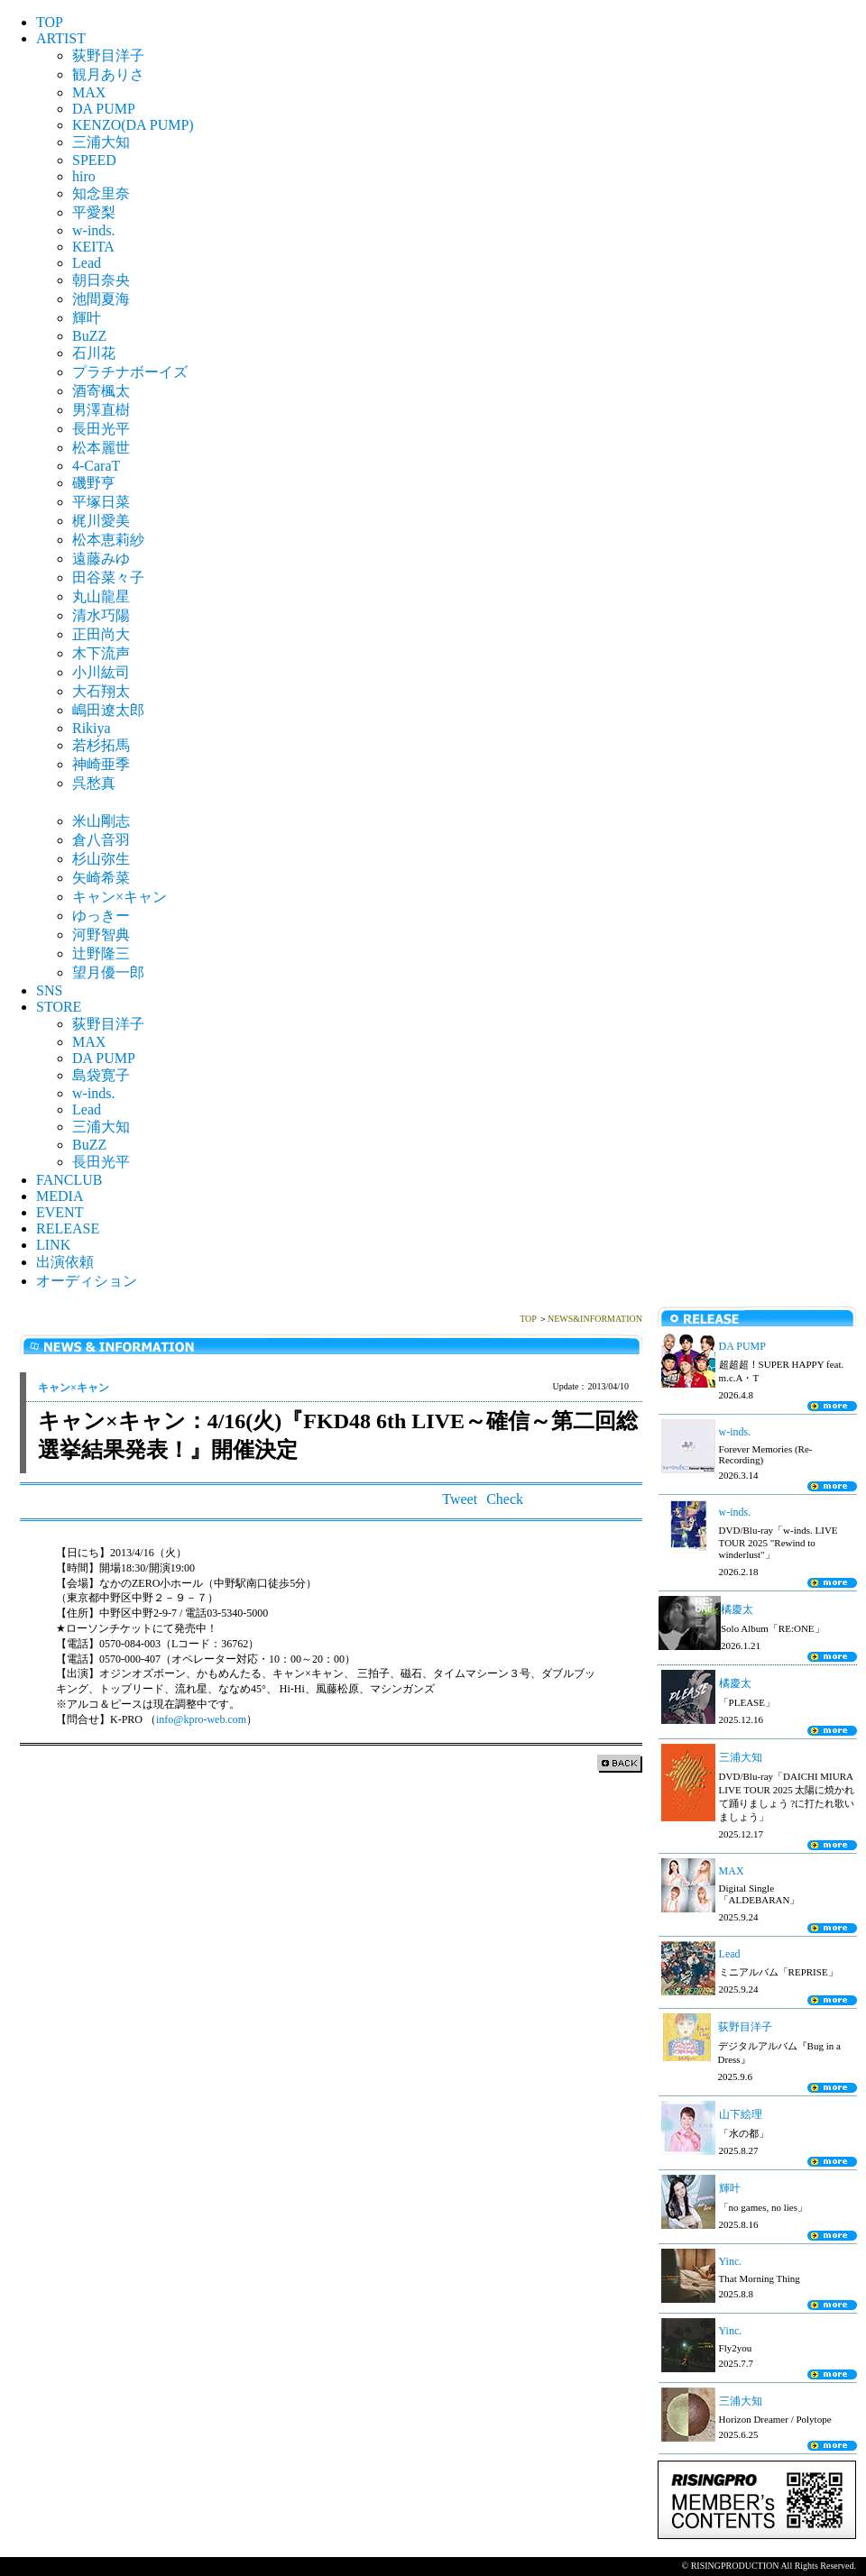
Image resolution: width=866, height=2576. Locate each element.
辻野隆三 (101, 953)
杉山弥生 (101, 858)
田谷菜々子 (108, 577)
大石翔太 (101, 691)
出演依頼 (65, 1262)
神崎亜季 (101, 764)
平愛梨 (93, 212)
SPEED (94, 160)
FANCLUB (69, 1179)
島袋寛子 (101, 1075)
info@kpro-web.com (201, 1719)
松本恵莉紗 (108, 539)
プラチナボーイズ (130, 372)
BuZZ (89, 336)
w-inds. (93, 230)
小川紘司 (101, 672)
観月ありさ (108, 74)
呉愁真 (93, 783)
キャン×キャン (119, 896)
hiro (84, 176)
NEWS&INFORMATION (595, 1319)
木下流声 (101, 653)
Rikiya (91, 728)
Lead (86, 262)
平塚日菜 (101, 501)
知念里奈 (101, 193)
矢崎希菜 (101, 877)
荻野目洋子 (108, 55)
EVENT (59, 1212)
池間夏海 (101, 299)
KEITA (93, 246)
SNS (49, 990)
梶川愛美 (101, 520)
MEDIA (59, 1196)
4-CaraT (96, 465)
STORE (58, 1006)
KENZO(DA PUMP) (133, 125)
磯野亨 (93, 482)
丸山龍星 (101, 596)
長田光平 (101, 428)
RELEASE (67, 1228)
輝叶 (86, 317)
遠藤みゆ (101, 558)
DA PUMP (103, 108)
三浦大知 (101, 142)
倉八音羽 (101, 840)
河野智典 (101, 934)
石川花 (93, 353)
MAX (89, 92)
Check (504, 1499)
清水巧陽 (101, 615)
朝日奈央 (101, 280)
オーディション (86, 1280)
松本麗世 (101, 447)
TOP (49, 22)
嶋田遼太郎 (108, 710)
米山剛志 (101, 821)
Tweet (459, 1499)
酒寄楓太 (101, 391)
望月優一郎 (108, 972)
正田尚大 (101, 634)
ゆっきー (101, 915)
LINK (53, 1244)
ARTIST (61, 38)
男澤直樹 (101, 409)
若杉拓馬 (101, 745)
